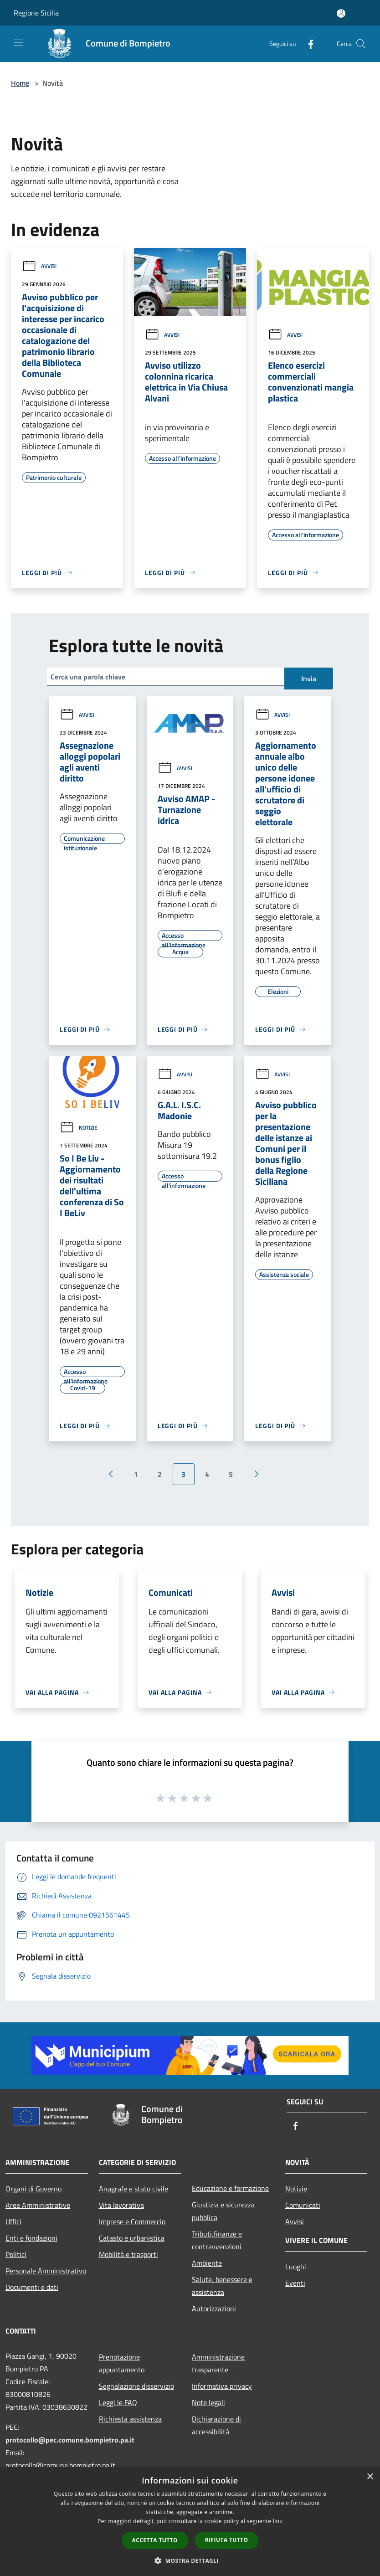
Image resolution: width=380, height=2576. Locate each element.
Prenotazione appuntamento (121, 2363)
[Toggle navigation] (18, 42)
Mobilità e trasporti (128, 2254)
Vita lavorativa (121, 2205)
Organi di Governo (33, 2188)
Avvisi (39, 266)
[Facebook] (307, 43)
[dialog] (190, 2521)
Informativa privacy (222, 2386)
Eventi (295, 2283)
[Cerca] (360, 43)
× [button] (369, 2476)
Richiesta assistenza (130, 2418)
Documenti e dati (31, 2287)
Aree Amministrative (37, 2205)
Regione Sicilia (36, 12)
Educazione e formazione (230, 2188)
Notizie (79, 1127)
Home (20, 82)
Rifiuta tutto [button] (226, 2540)
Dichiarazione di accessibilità (216, 2425)
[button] (190, 2560)
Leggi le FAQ (118, 2402)
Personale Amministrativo (45, 2270)
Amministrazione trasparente (218, 2363)
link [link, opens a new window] (277, 2521)
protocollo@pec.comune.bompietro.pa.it (69, 2439)
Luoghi (295, 2266)
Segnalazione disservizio (136, 2386)
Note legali (208, 2402)
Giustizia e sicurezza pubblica (223, 2211)
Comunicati (302, 2205)
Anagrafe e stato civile (133, 2188)
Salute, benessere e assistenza (222, 2286)
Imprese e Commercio (132, 2221)
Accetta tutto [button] (155, 2540)
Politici (15, 2254)
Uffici (13, 2221)
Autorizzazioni (214, 2308)
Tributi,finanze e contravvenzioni (217, 2240)
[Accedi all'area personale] (341, 13)
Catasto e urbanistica (131, 2237)
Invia (308, 678)
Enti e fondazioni (31, 2237)
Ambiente (207, 2262)
